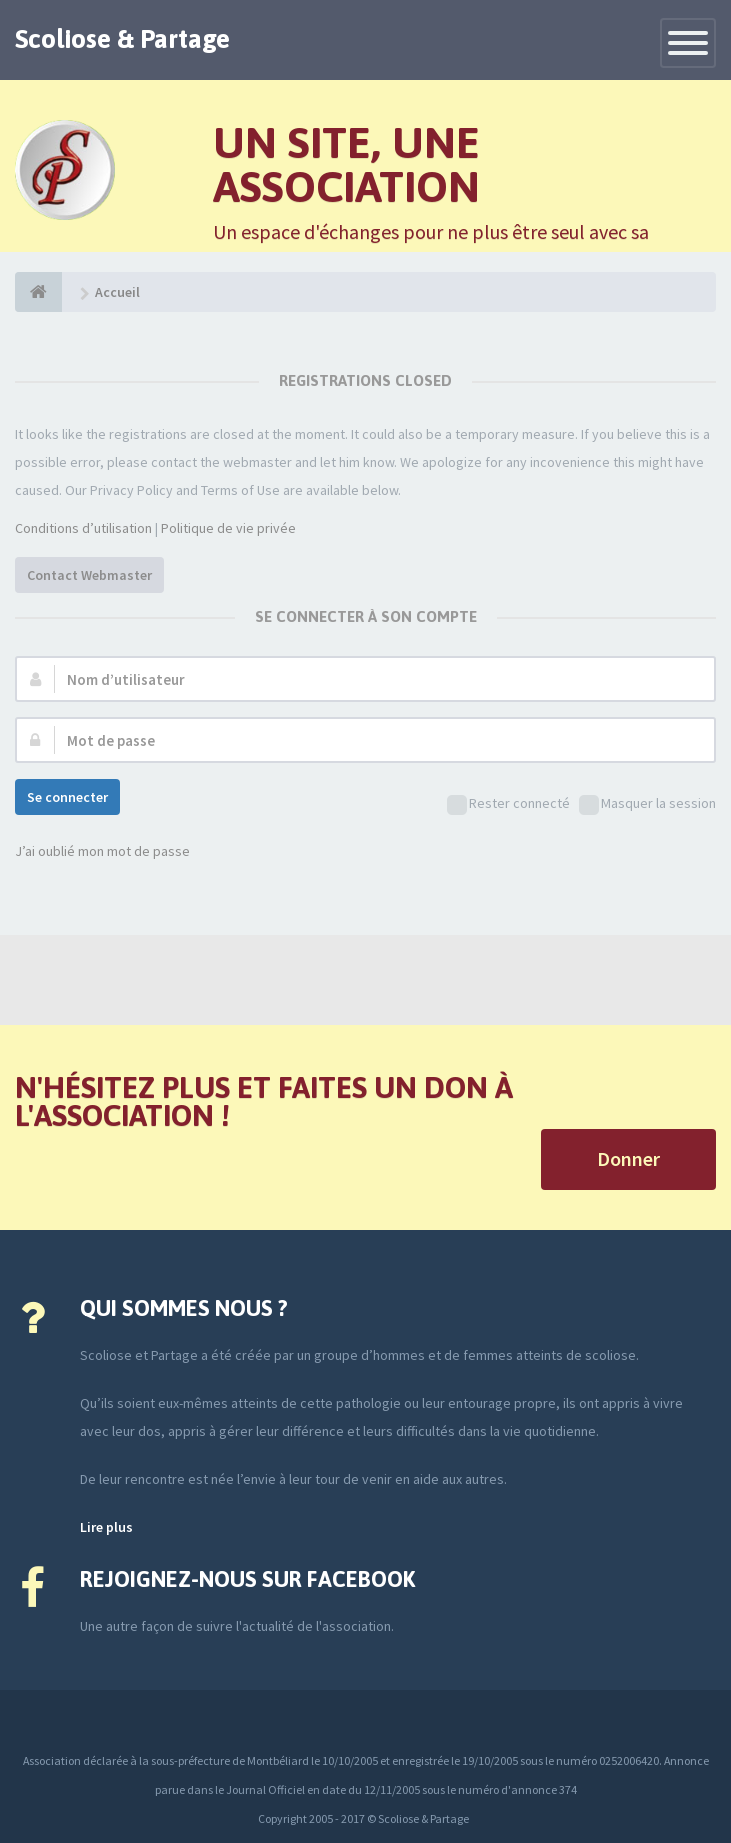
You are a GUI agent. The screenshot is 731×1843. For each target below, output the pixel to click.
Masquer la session (647, 804)
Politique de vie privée (228, 528)
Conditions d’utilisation (83, 528)
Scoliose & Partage (122, 39)
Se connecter (67, 797)
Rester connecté (508, 804)
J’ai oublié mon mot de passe (102, 851)
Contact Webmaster (89, 575)
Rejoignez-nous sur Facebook (247, 1579)
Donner (628, 1158)
